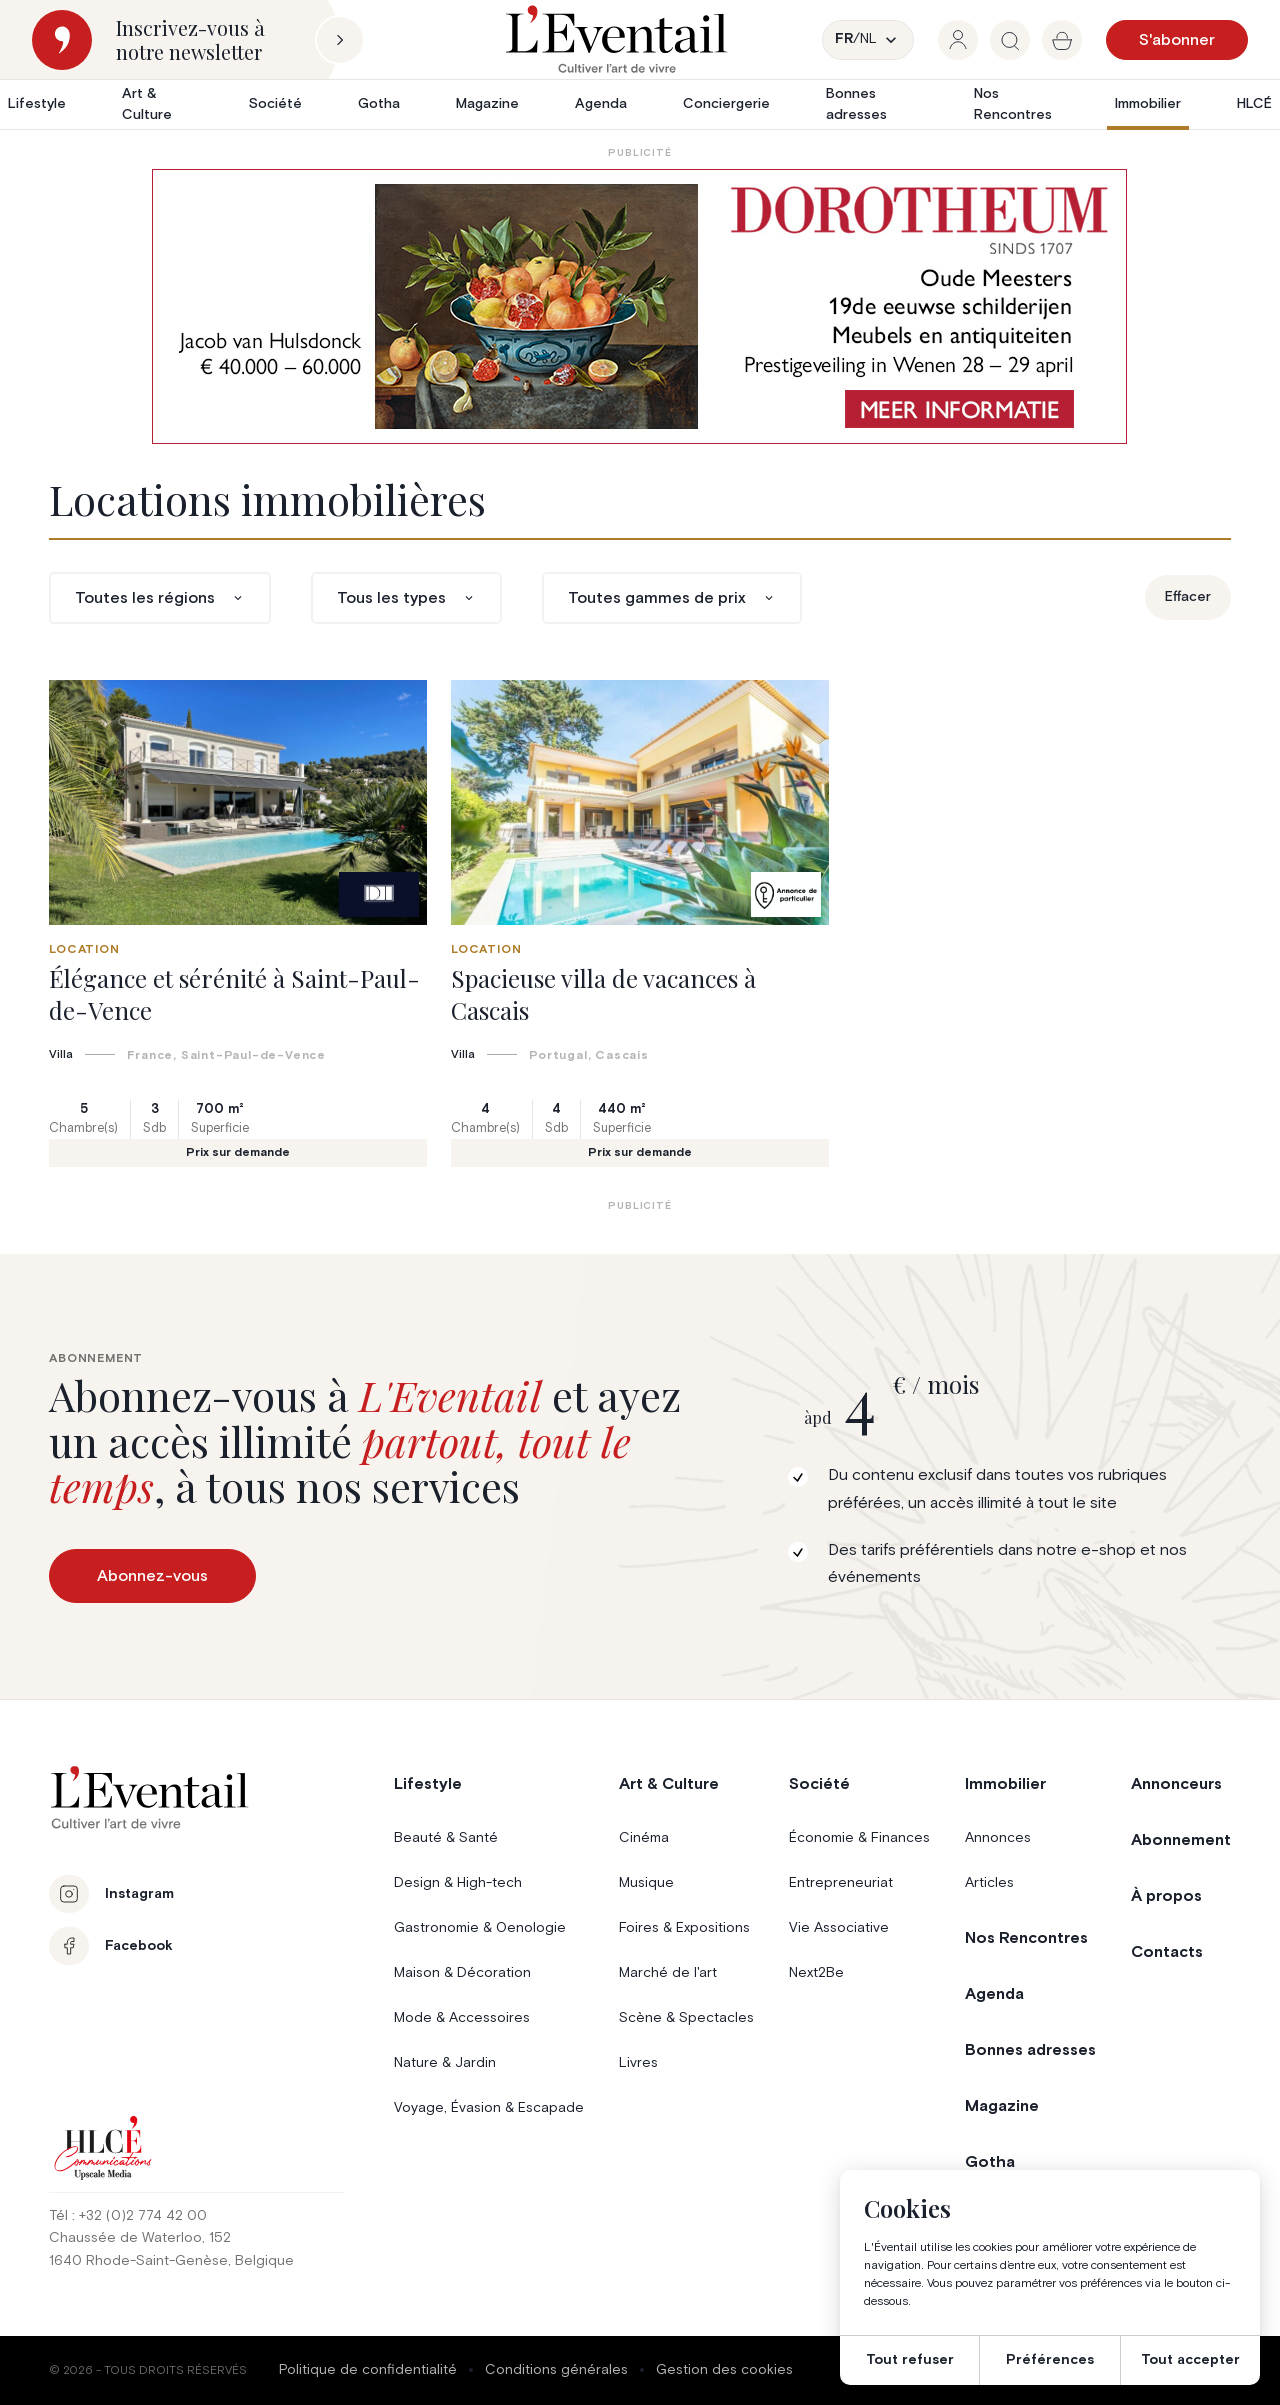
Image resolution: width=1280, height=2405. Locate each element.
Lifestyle (37, 104)
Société (275, 104)
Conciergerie (726, 104)
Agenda (601, 104)
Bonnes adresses (856, 104)
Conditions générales (556, 2370)
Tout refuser (910, 2360)
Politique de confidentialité (368, 2370)
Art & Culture (147, 104)
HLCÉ (1254, 104)
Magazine (487, 104)
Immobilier (1148, 104)
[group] (958, 40)
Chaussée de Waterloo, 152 (140, 2238)
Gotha (379, 104)
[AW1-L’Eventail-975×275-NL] (639, 306)
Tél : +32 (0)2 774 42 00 (128, 2216)
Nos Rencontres (1013, 104)
